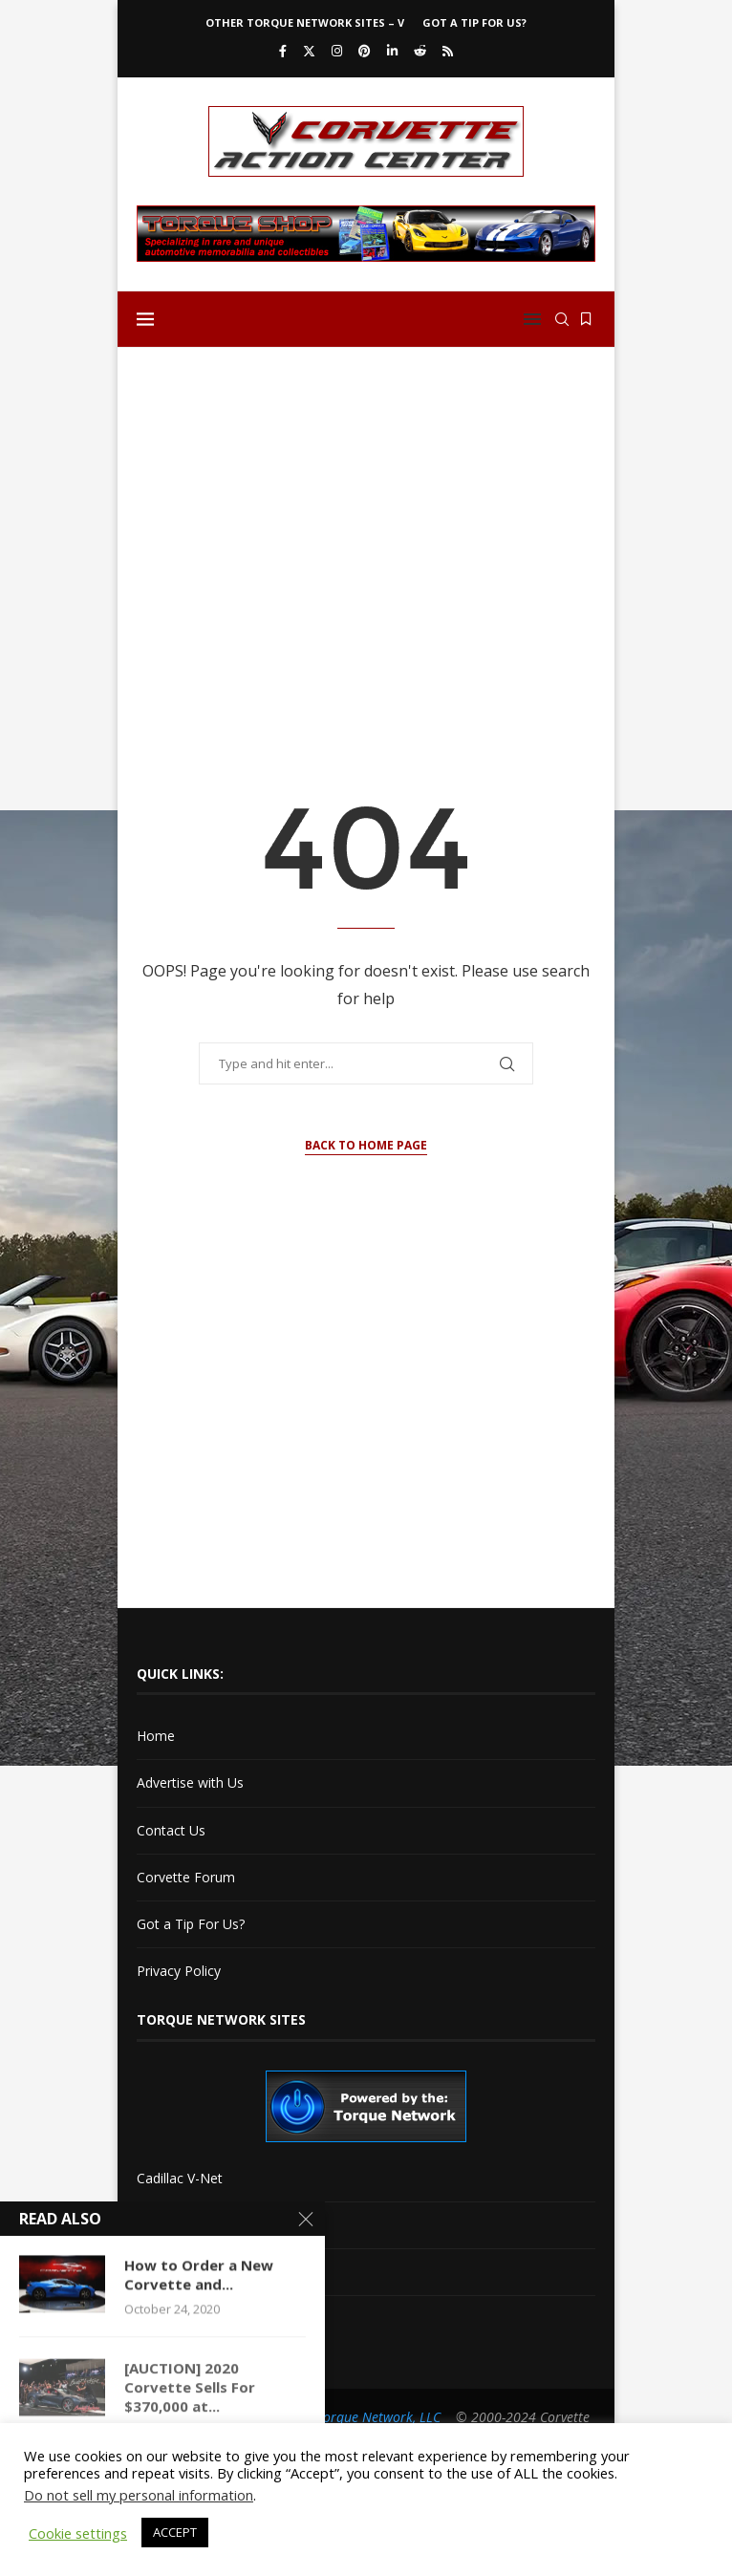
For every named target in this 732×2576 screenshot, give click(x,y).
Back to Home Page (366, 1145)
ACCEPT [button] (175, 2532)
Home (156, 1736)
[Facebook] (283, 50)
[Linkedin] (392, 50)
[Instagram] (337, 50)
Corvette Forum (186, 1877)
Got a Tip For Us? (474, 22)
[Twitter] (309, 50)
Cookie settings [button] (78, 2533)
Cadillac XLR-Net (188, 2225)
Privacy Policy (179, 1971)
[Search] (561, 319)
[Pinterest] (364, 50)
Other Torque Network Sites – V (304, 22)
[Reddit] (420, 50)
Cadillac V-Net (180, 2178)
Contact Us (171, 1830)
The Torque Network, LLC (366, 2417)
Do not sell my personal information (138, 2494)
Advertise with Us (190, 1782)
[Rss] (447, 50)
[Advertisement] (366, 510)
